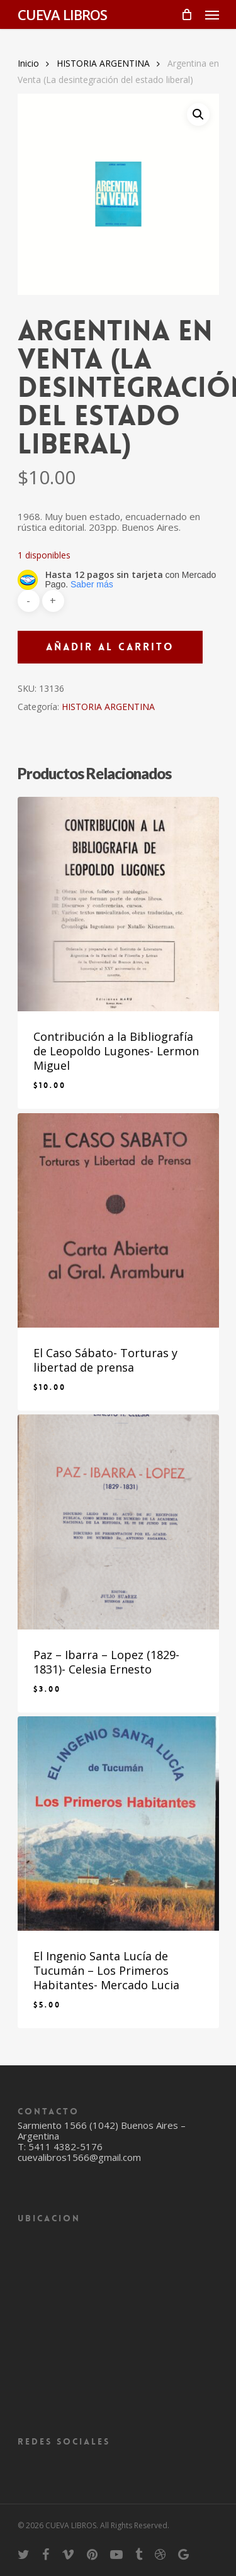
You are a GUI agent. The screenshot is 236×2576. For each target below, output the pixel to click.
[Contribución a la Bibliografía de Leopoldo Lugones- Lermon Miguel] (118, 904)
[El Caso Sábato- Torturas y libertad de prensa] (118, 1220)
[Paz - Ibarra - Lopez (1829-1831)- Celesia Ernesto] (118, 1521)
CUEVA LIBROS (62, 14)
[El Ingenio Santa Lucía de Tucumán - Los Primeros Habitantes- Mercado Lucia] (118, 1823)
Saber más (91, 584)
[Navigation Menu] (212, 14)
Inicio (28, 63)
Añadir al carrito (110, 646)
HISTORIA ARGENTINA (103, 63)
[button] (198, 114)
